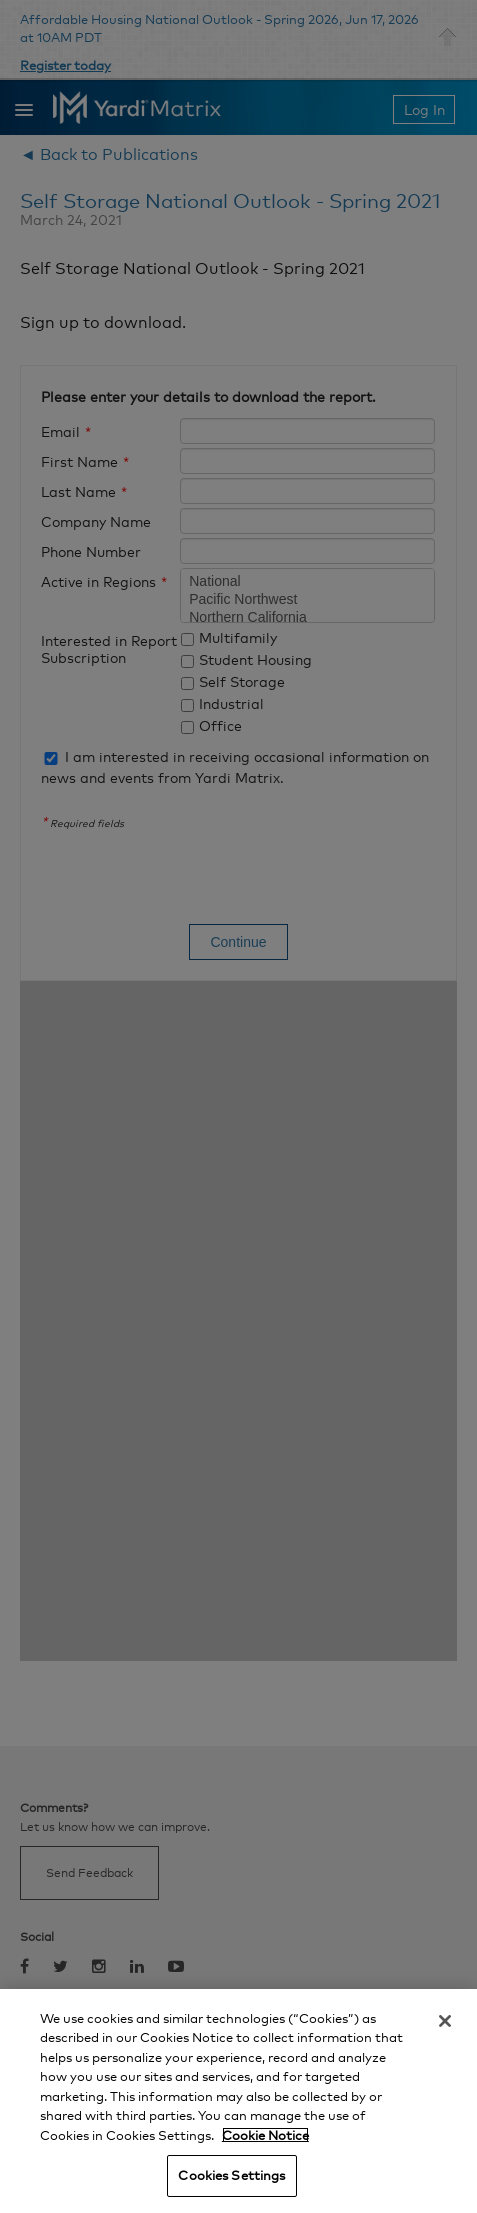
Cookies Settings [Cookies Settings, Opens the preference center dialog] (231, 2175)
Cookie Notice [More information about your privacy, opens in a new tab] (265, 2135)
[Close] (445, 2021)
